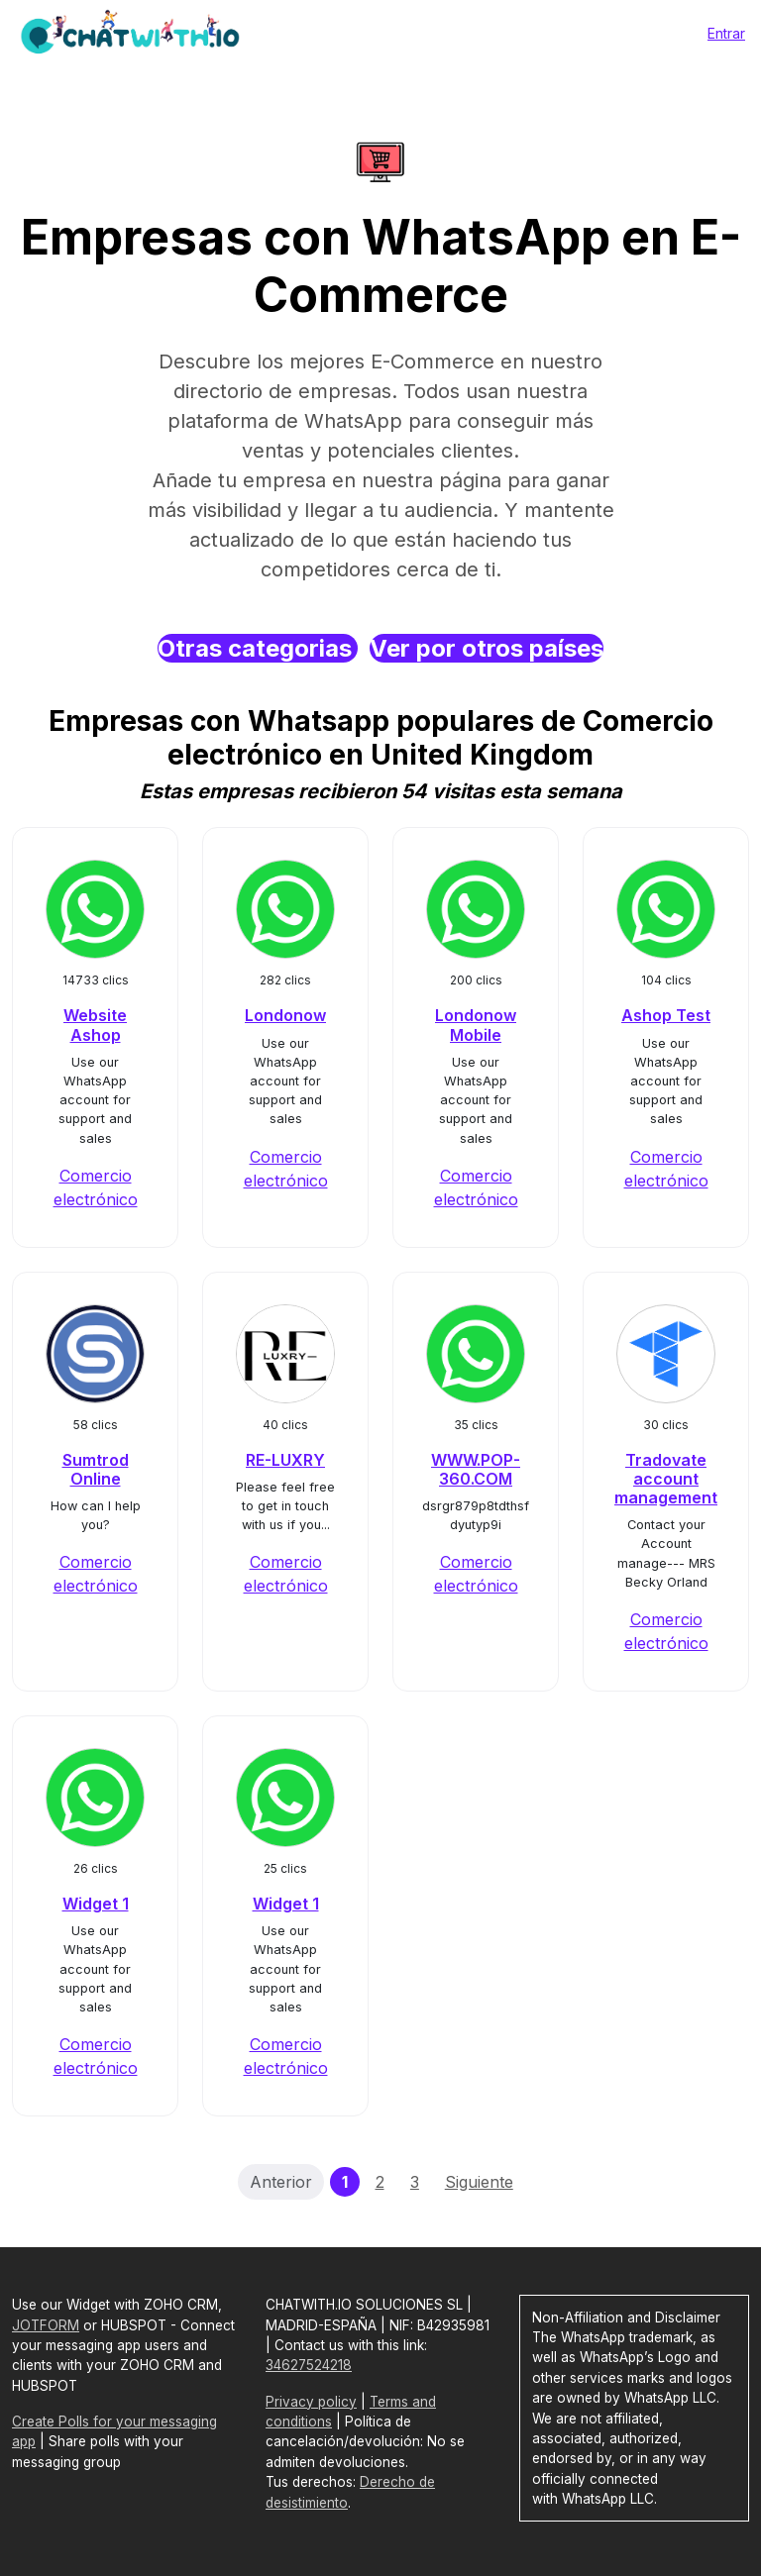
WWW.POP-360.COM (475, 1469)
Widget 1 (95, 1903)
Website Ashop (95, 1024)
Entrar (726, 33)
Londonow (285, 1015)
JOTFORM (45, 2325)
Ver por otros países (486, 648)
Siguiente (479, 2182)
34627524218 (309, 2365)
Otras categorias (258, 648)
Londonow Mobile (475, 1024)
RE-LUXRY (285, 1460)
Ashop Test (665, 1015)
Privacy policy (311, 2402)
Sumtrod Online (95, 1469)
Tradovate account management (665, 1478)
